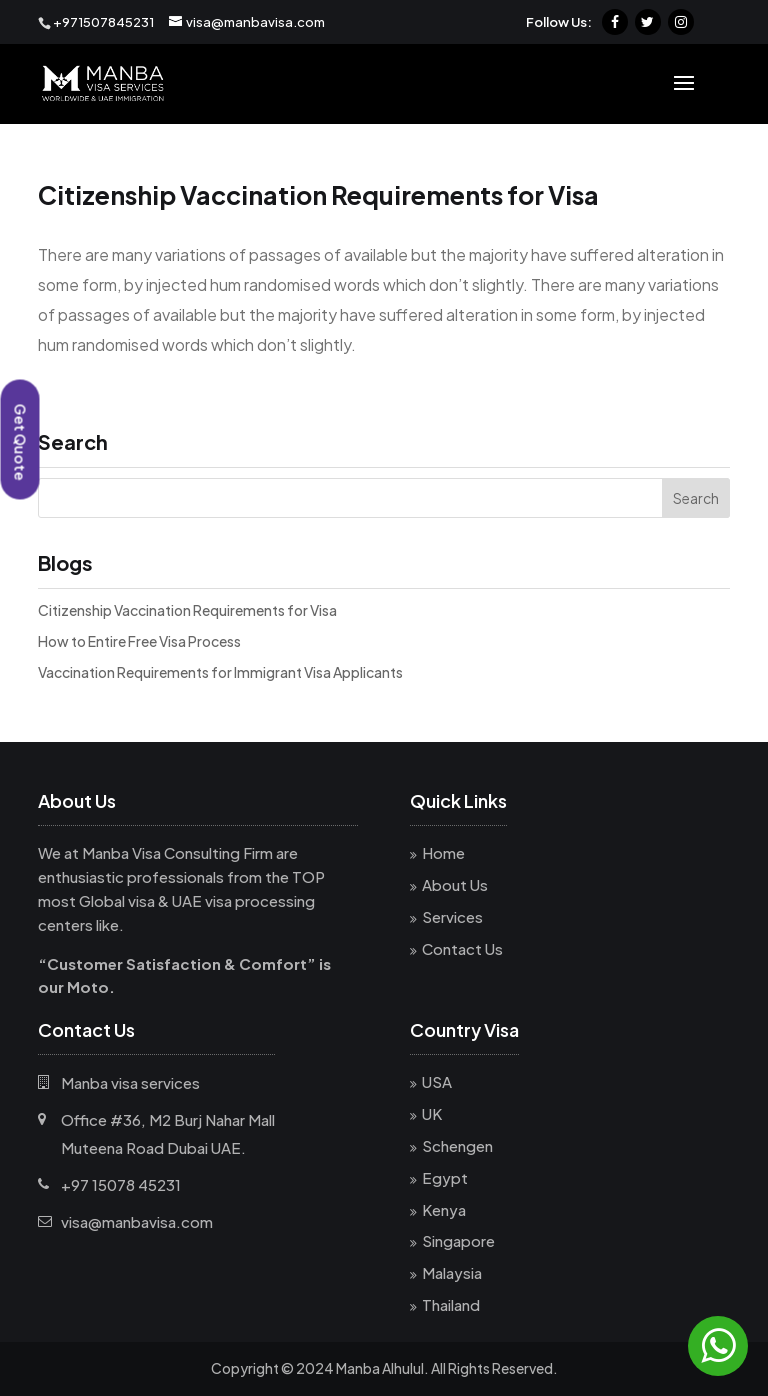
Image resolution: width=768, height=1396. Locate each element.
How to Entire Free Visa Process (139, 641)
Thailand (451, 1304)
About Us (455, 884)
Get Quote (21, 442)
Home (443, 852)
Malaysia (452, 1272)
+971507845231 (103, 22)
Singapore (458, 1240)
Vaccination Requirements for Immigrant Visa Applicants (220, 672)
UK (432, 1113)
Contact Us (462, 948)
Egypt (445, 1177)
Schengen (457, 1145)
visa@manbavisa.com (137, 1221)
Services (452, 916)
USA (437, 1081)
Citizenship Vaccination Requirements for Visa (187, 610)
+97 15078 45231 (121, 1184)
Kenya (444, 1209)
